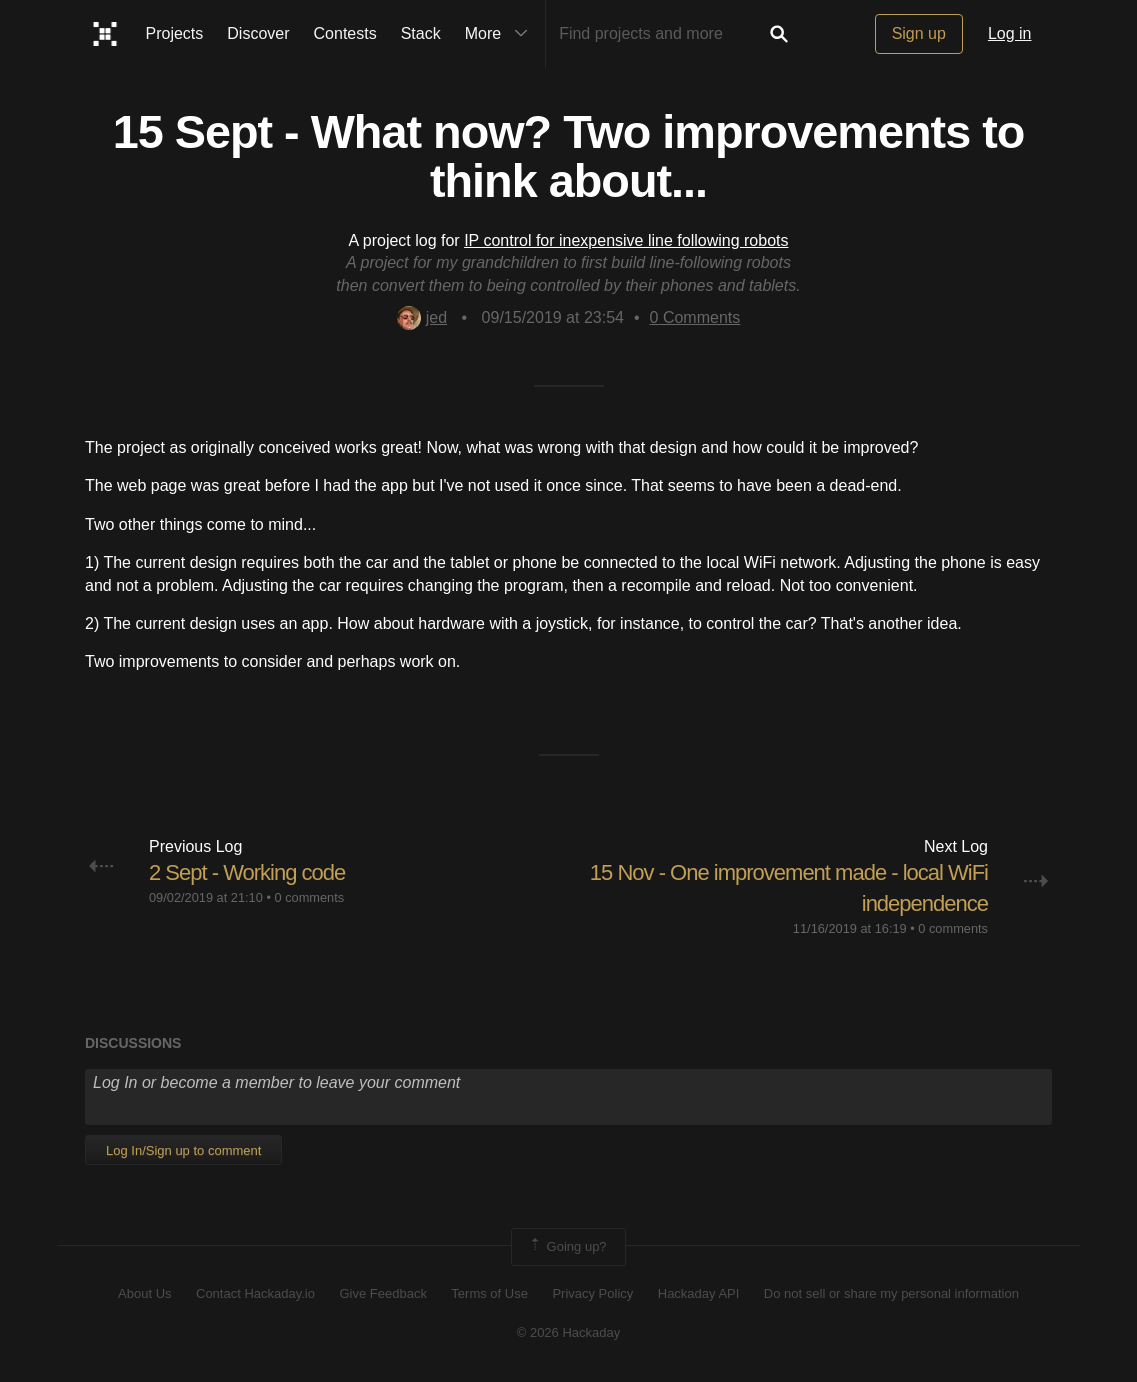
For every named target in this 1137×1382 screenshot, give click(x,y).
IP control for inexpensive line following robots (626, 240)
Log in (1010, 33)
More (501, 34)
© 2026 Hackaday (569, 1332)
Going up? (567, 1247)
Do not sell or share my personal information (891, 1293)
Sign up (919, 33)
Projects (175, 33)
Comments (695, 317)
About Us (144, 1293)
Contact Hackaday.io (255, 1293)
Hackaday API (699, 1293)
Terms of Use (489, 1293)
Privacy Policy (592, 1293)
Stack (421, 33)
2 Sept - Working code (247, 872)
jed (422, 317)
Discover (258, 33)
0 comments (309, 897)
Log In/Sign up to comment (183, 1150)
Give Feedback (382, 1293)
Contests (345, 33)
